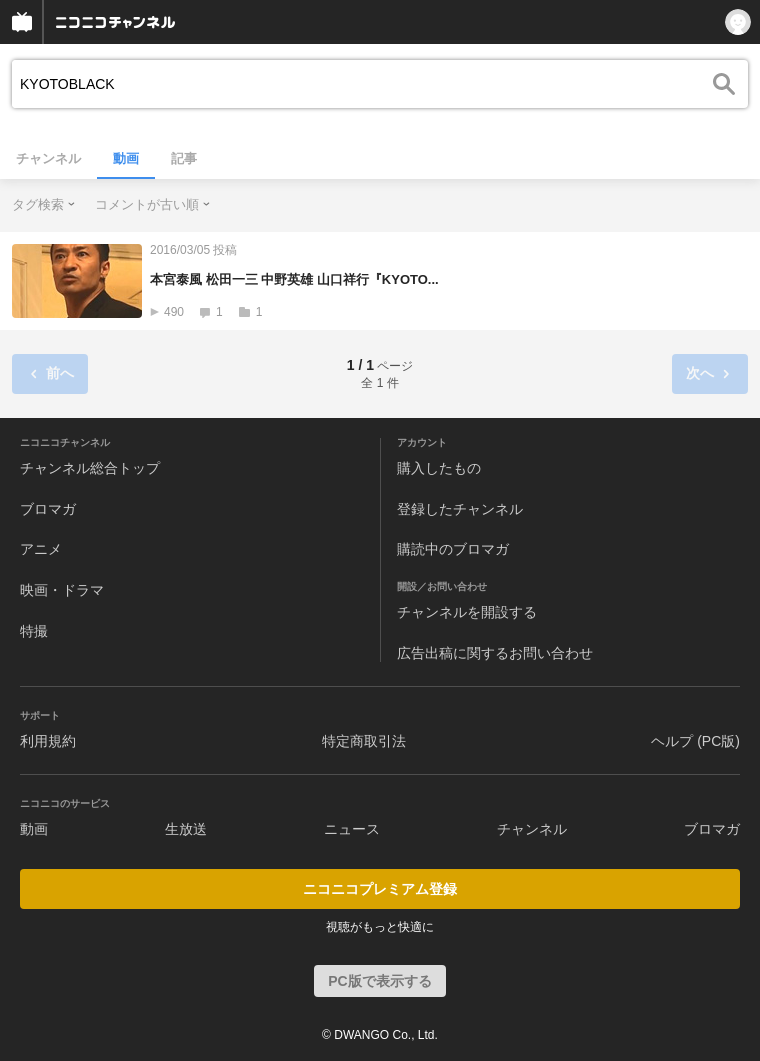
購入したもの (439, 468)
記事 (184, 158)
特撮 (34, 631)
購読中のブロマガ (453, 549)
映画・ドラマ (62, 590)
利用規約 (48, 741)
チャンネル (48, 158)
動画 (126, 158)
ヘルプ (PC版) (695, 741)
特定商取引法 (364, 741)
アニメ (41, 549)
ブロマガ (48, 509)
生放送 (186, 829)
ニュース (352, 829)
